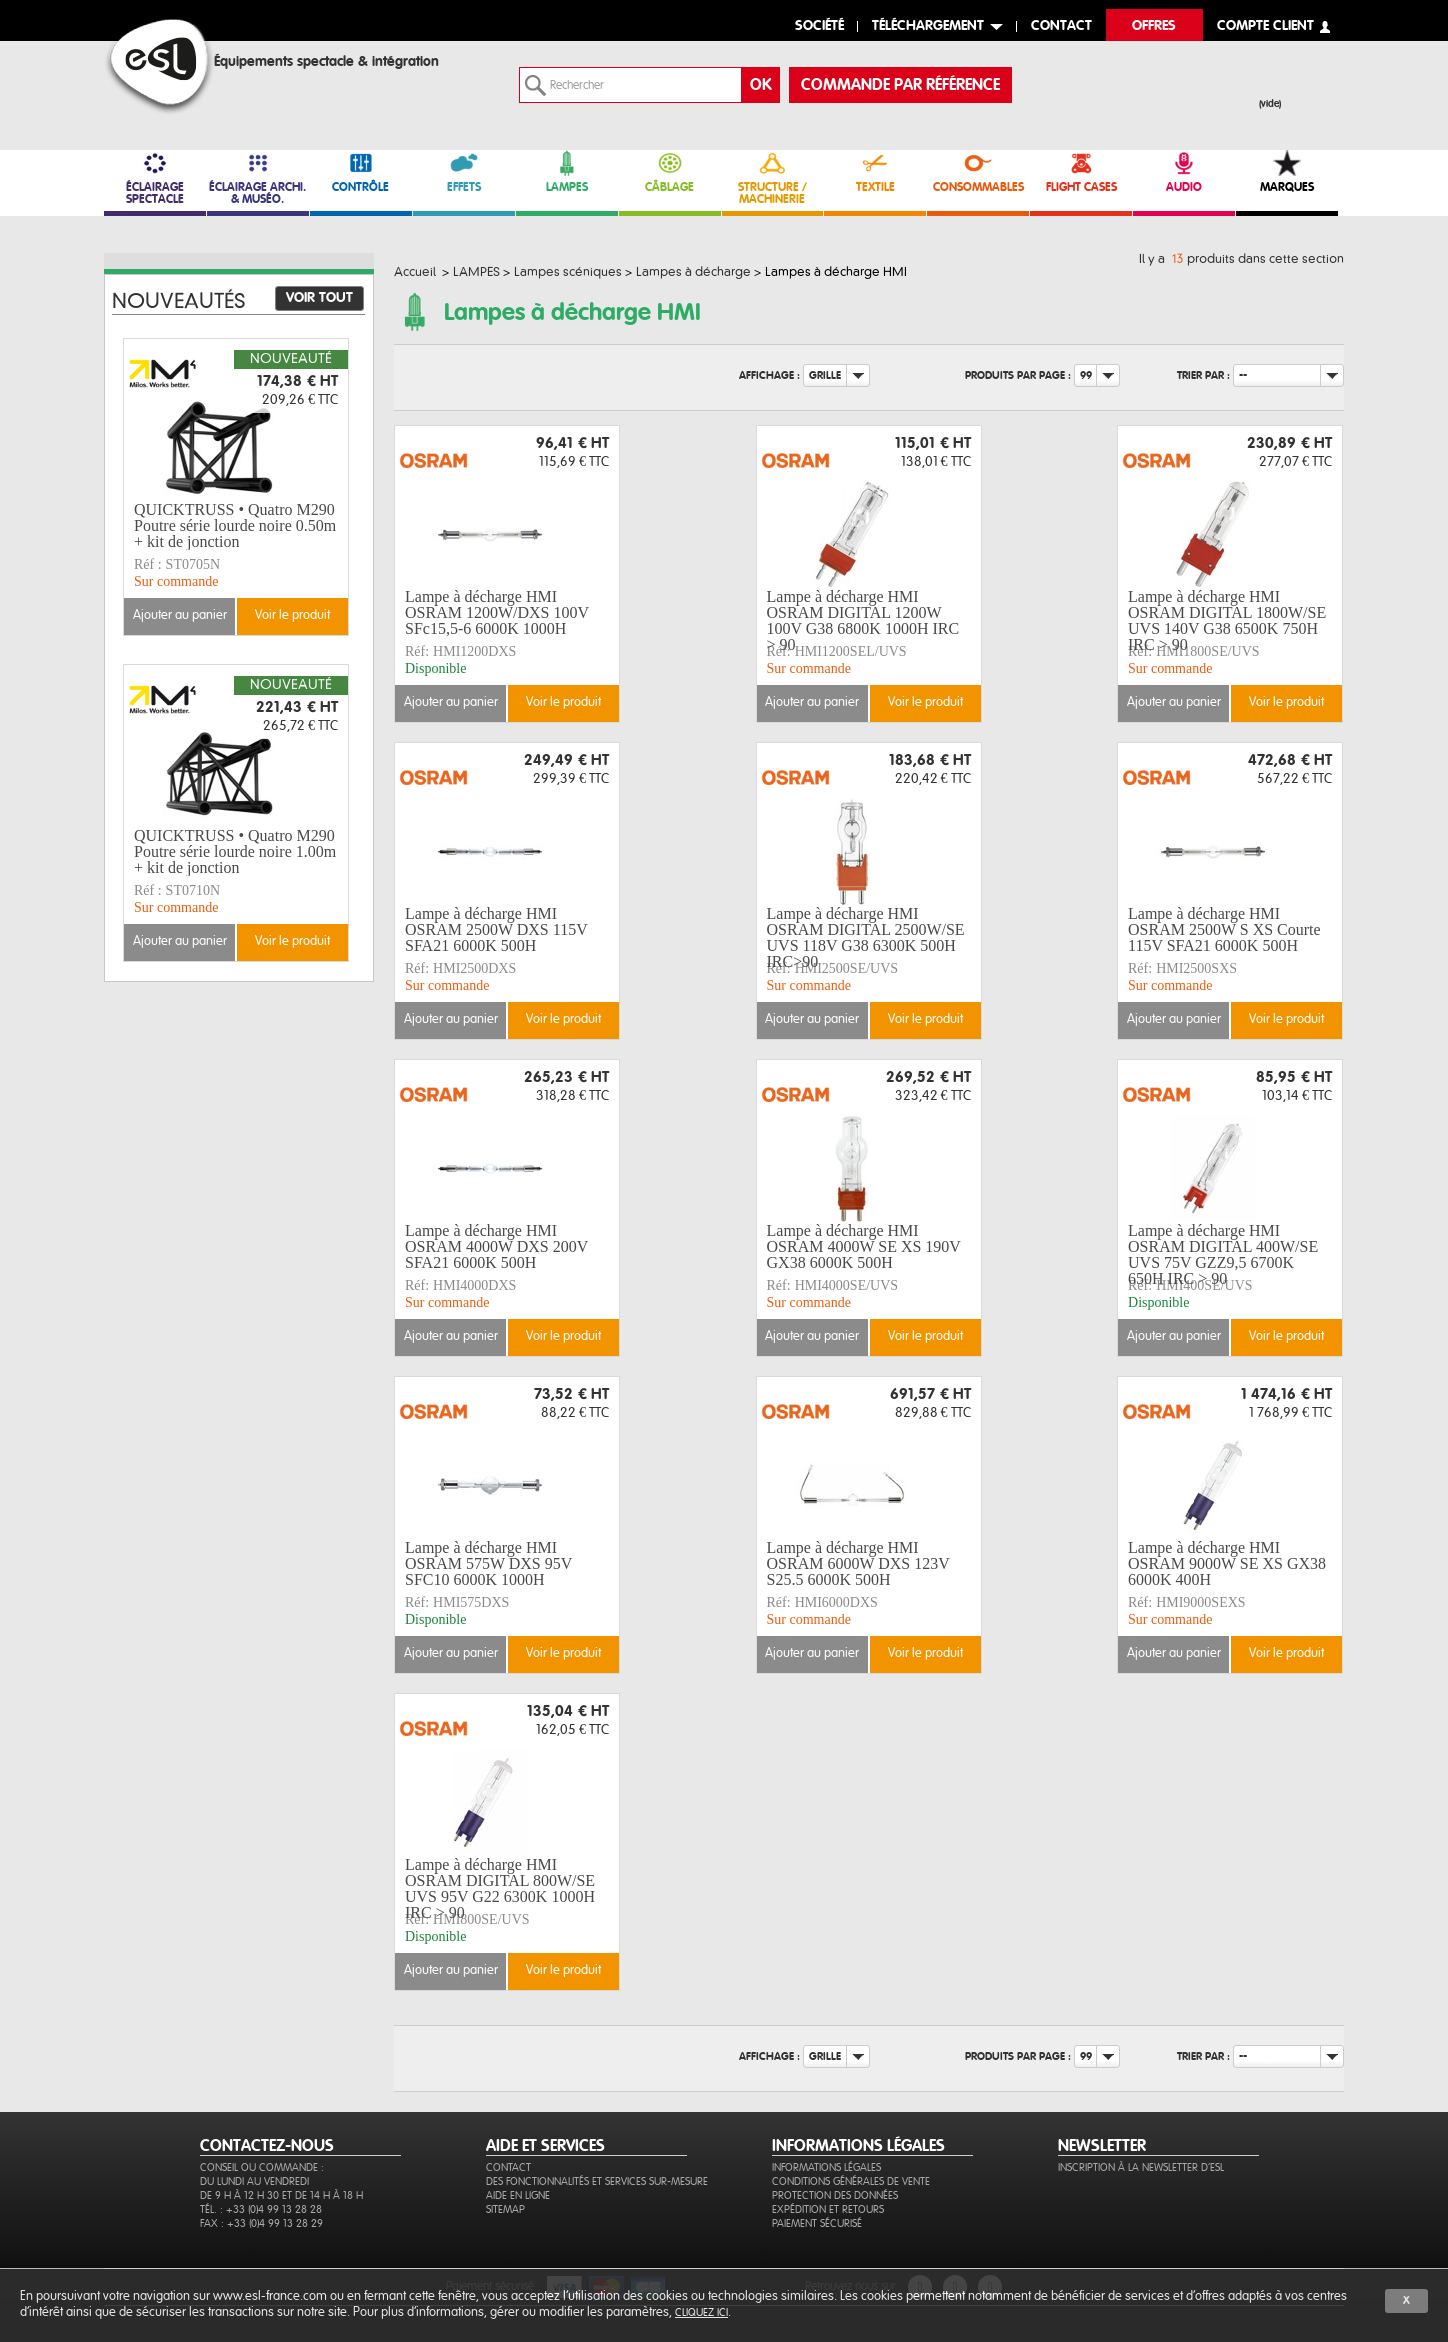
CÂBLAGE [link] (670, 171)
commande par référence (900, 85)
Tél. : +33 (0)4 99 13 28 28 (261, 2209)
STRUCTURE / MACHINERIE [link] (773, 177)
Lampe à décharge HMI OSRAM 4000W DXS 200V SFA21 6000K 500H (496, 1247)
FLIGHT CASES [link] (1081, 171)
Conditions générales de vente (851, 2181)
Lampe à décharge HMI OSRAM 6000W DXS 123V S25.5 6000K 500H (858, 1564)
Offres (1154, 26)
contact (1061, 26)
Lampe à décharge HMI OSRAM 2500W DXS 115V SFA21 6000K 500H (496, 930)
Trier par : (1203, 375)
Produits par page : (1018, 375)
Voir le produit (563, 702)
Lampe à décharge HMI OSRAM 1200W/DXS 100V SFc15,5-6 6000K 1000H (497, 613)
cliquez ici (701, 2312)
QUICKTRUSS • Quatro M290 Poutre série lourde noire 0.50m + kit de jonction (235, 526)
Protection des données (835, 2195)
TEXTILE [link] (875, 171)
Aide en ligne (518, 2195)
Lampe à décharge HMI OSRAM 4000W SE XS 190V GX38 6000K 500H (864, 1247)
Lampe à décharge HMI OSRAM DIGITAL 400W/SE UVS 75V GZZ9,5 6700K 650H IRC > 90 (1223, 1255)
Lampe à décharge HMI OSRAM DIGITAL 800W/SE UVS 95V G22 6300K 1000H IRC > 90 (500, 1889)
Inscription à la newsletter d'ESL (1141, 2167)
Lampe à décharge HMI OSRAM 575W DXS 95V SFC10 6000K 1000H (488, 1564)
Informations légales (826, 2167)
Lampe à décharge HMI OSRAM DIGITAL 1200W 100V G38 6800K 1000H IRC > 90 (863, 621)
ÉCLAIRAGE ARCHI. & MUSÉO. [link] (258, 177)
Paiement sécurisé (817, 2223)
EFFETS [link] (464, 171)
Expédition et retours (828, 2209)
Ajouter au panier (451, 702)
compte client (1265, 26)
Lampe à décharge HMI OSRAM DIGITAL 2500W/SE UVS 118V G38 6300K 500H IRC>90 (866, 938)
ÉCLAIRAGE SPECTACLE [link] (155, 177)
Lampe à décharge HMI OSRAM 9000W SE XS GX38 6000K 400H (1227, 1564)
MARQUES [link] (1287, 171)
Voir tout (319, 298)
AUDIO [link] (1184, 171)
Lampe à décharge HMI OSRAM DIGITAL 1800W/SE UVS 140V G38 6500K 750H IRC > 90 (1227, 621)
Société (819, 26)
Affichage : (769, 375)
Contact (508, 2167)
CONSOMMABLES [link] (978, 171)
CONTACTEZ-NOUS (267, 2146)
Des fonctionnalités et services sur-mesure (597, 2181)
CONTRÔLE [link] (361, 171)
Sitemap (505, 2209)
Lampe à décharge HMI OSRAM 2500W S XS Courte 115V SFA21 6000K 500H (1224, 930)
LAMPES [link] (567, 171)
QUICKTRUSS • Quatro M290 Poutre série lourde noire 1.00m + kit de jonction (235, 852)
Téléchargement (928, 26)
